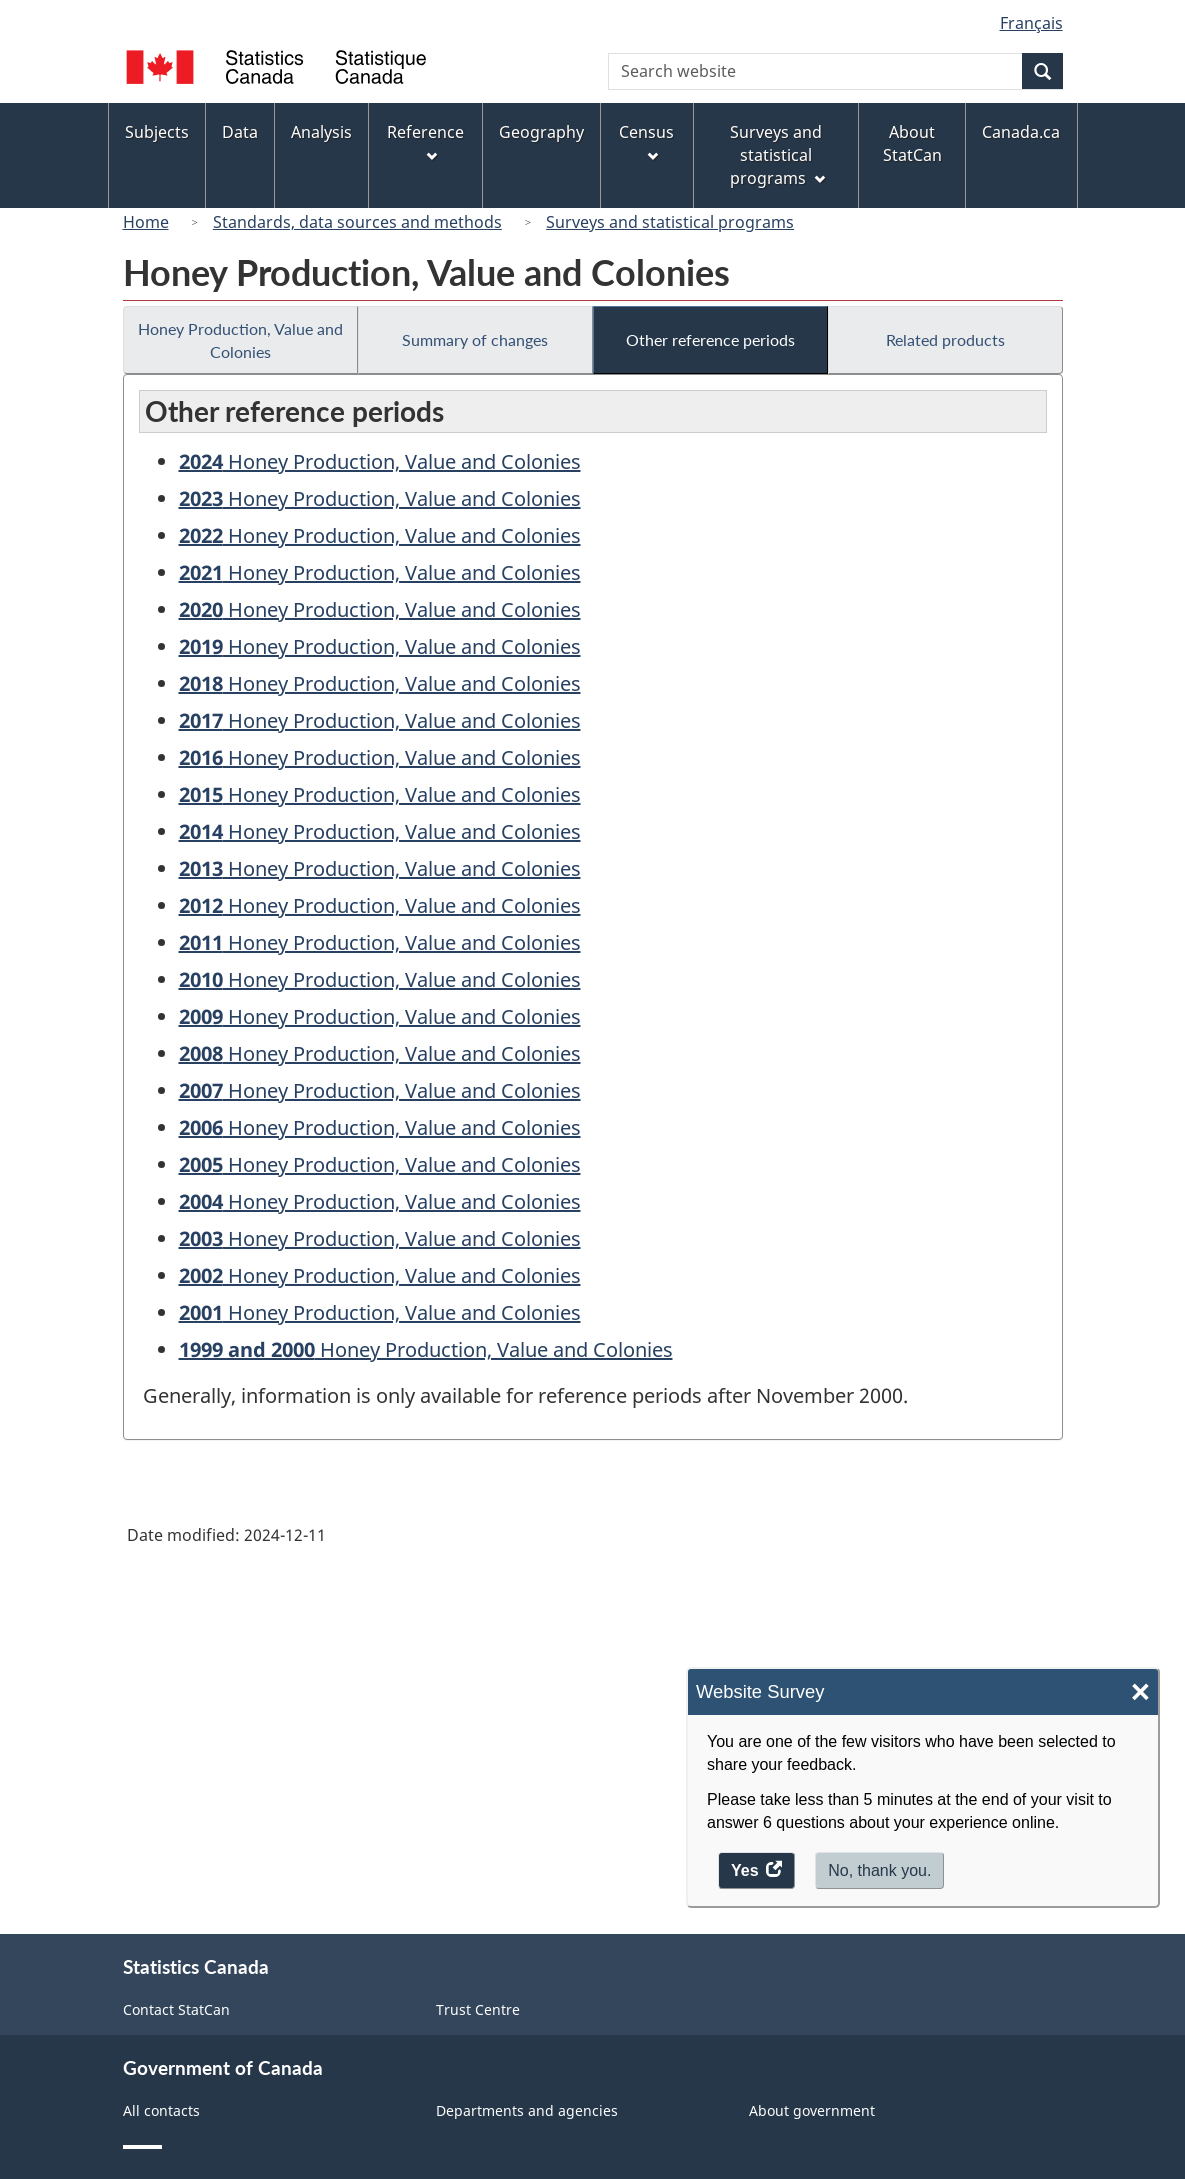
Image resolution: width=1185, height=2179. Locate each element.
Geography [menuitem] (541, 132)
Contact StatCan (176, 2009)
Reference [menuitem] (425, 141)
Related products (945, 339)
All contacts (161, 2110)
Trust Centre (478, 2009)
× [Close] (1140, 1692)
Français (1031, 23)
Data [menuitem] (240, 132)
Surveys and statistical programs (670, 222)
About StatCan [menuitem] (912, 143)
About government (812, 2110)
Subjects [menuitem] (157, 132)
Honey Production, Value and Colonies (240, 340)
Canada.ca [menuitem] (1021, 132)
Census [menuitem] (646, 141)
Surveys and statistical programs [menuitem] (777, 155)
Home (146, 222)
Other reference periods (710, 339)
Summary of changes (475, 339)
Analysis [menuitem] (321, 132)
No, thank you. (879, 1870)
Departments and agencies (527, 2110)
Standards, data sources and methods (357, 222)
